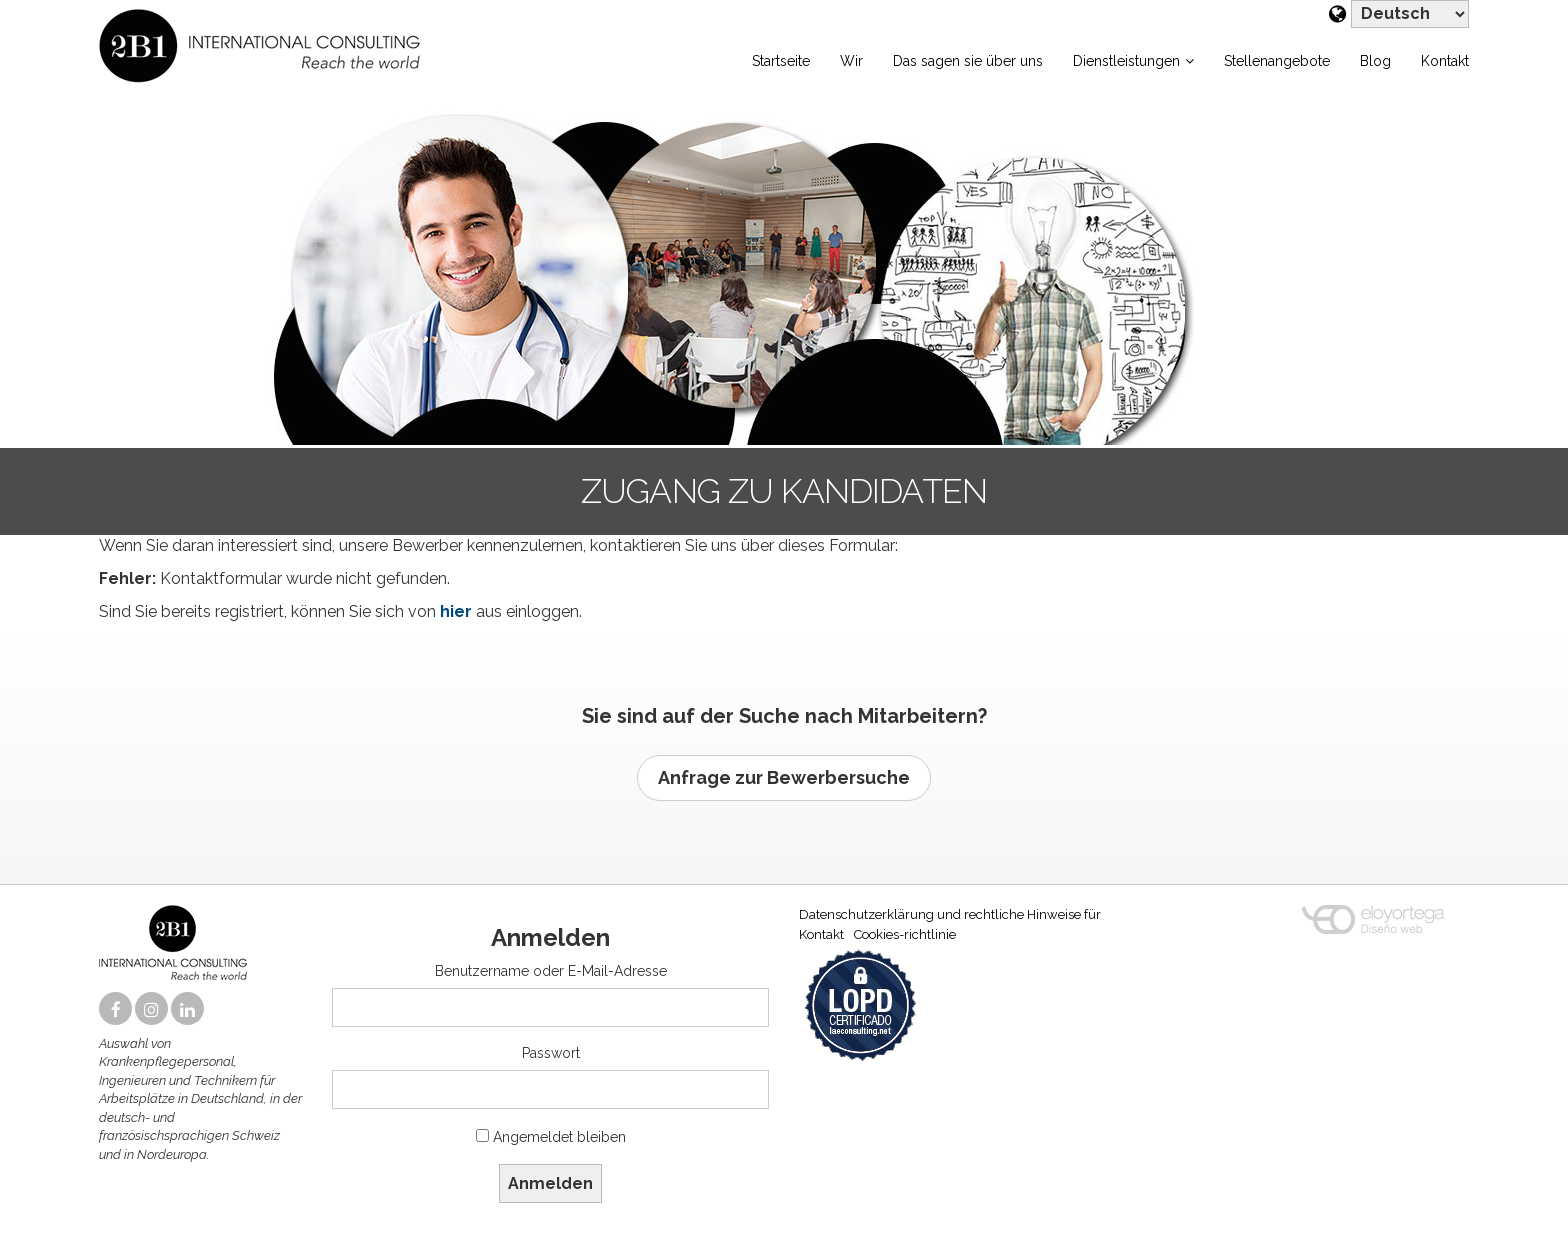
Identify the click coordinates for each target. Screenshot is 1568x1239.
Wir (851, 61)
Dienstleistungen (1126, 61)
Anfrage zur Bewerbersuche (784, 777)
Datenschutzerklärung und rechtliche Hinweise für (950, 914)
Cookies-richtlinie (905, 934)
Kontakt (1445, 61)
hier (456, 611)
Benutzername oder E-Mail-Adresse (551, 971)
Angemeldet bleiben (559, 1137)
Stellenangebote (1277, 61)
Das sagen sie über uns (968, 61)
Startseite (781, 61)
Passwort (551, 1053)
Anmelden (550, 1183)
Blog (1375, 61)
